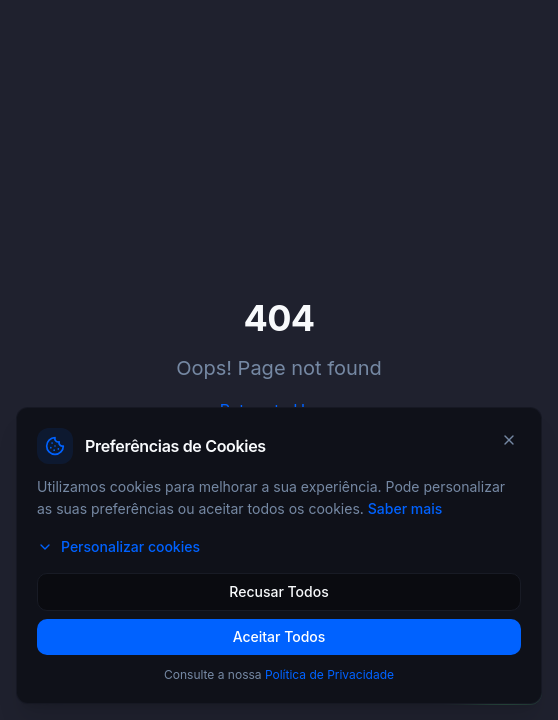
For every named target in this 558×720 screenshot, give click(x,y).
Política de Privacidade (329, 674)
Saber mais (405, 508)
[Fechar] (509, 440)
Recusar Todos (278, 591)
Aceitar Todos (279, 636)
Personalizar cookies (118, 546)
